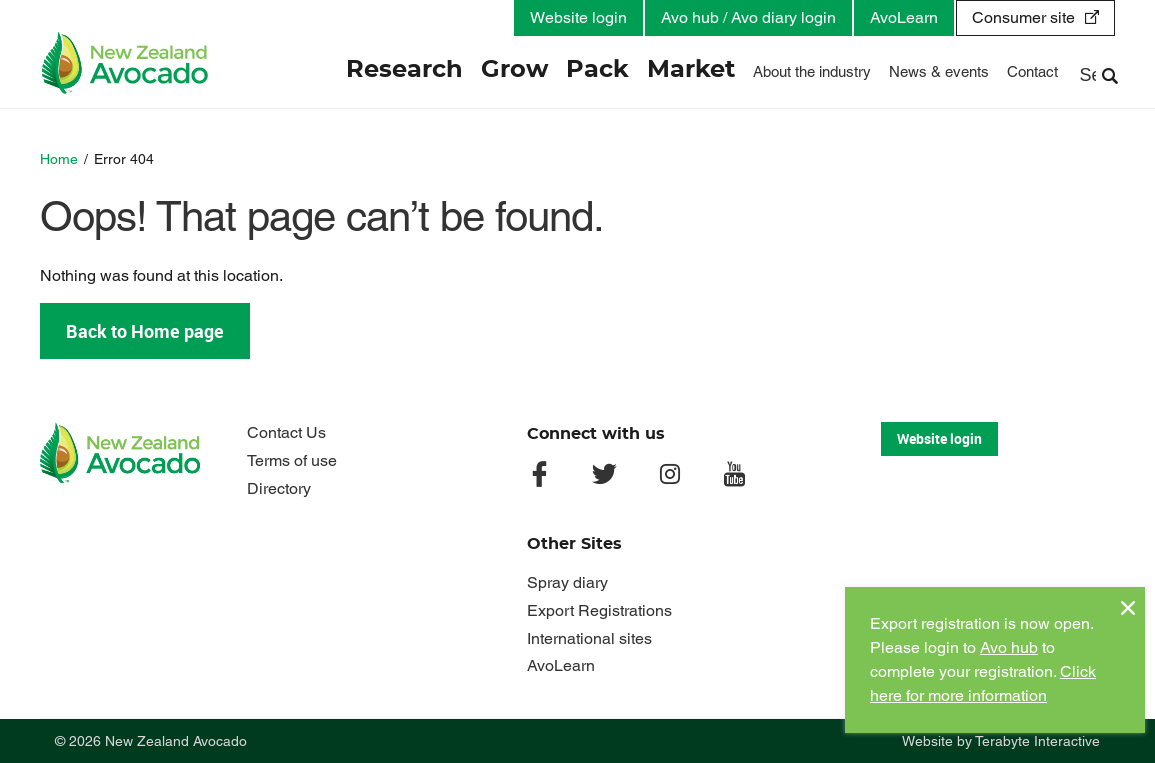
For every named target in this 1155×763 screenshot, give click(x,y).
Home (59, 159)
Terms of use (292, 460)
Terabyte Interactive (1037, 741)
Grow (514, 70)
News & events (939, 71)
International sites (589, 638)
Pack (597, 70)
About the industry (812, 71)
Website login (578, 17)
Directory (279, 488)
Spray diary (567, 582)
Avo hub (1009, 647)
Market (691, 70)
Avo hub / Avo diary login (748, 17)
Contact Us (286, 432)
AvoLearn (904, 17)
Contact (1032, 71)
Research (404, 70)
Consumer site (1023, 17)
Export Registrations (599, 610)
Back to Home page (145, 331)
